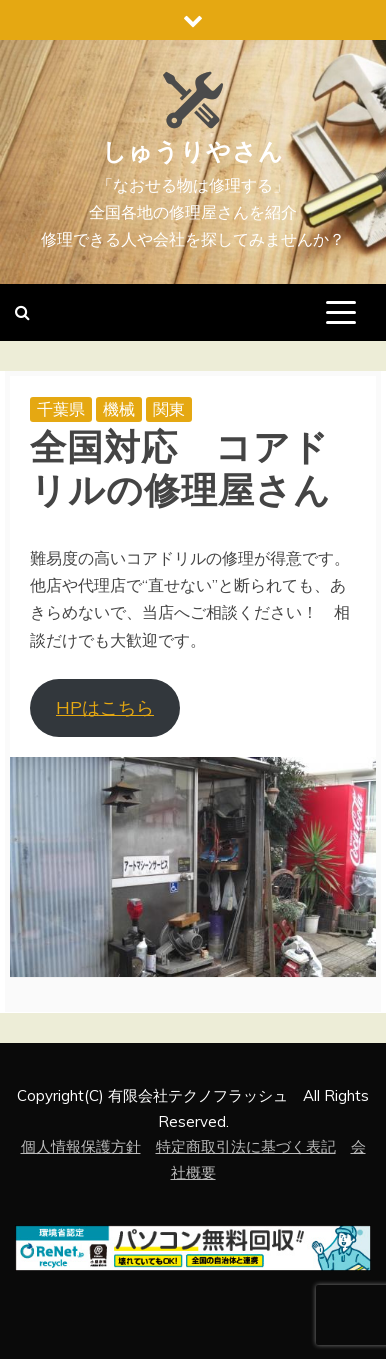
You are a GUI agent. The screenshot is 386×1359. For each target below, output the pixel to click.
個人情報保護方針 (81, 1146)
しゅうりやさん (193, 152)
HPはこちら (105, 707)
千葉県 (61, 409)
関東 (169, 409)
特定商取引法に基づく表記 (246, 1146)
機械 (119, 409)
